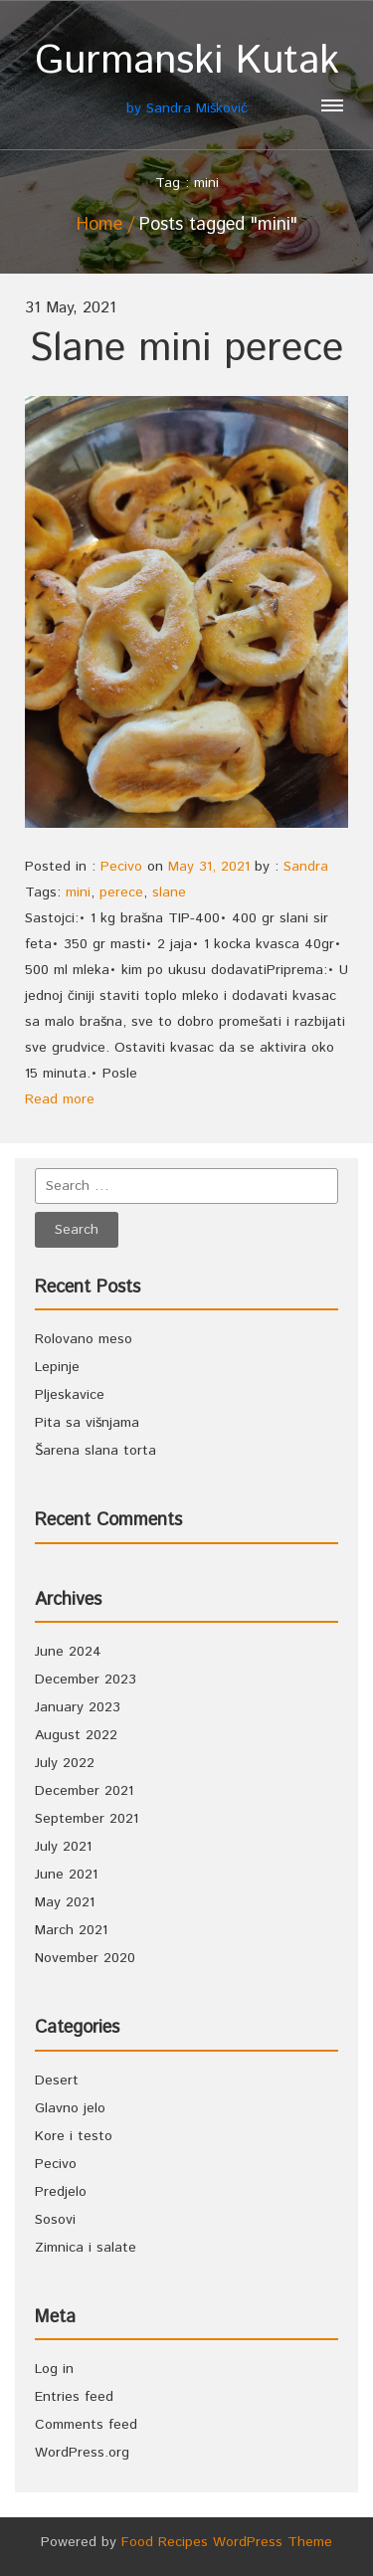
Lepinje (57, 1367)
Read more (59, 1099)
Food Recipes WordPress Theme (226, 2542)
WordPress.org (82, 2453)
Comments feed (86, 2425)
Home (99, 225)
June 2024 (68, 1652)
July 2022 (64, 1763)
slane (169, 892)
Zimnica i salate (85, 2248)
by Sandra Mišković (186, 78)
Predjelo (61, 2192)
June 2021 (66, 1874)
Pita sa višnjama (87, 1423)
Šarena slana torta (95, 1451)
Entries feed (74, 2397)
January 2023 (77, 1707)
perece (121, 892)
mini (78, 892)
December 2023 (85, 1679)
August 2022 (76, 1735)
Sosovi (55, 2220)
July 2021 (63, 1847)
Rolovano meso (83, 1339)
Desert (57, 2080)
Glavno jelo (70, 2108)
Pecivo (121, 867)
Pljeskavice (69, 1395)
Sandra (305, 867)
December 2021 (84, 1791)
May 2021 (64, 1902)
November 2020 (85, 1958)
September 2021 (86, 1819)
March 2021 (71, 1930)
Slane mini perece (186, 348)
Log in (54, 2369)
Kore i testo (73, 2136)
